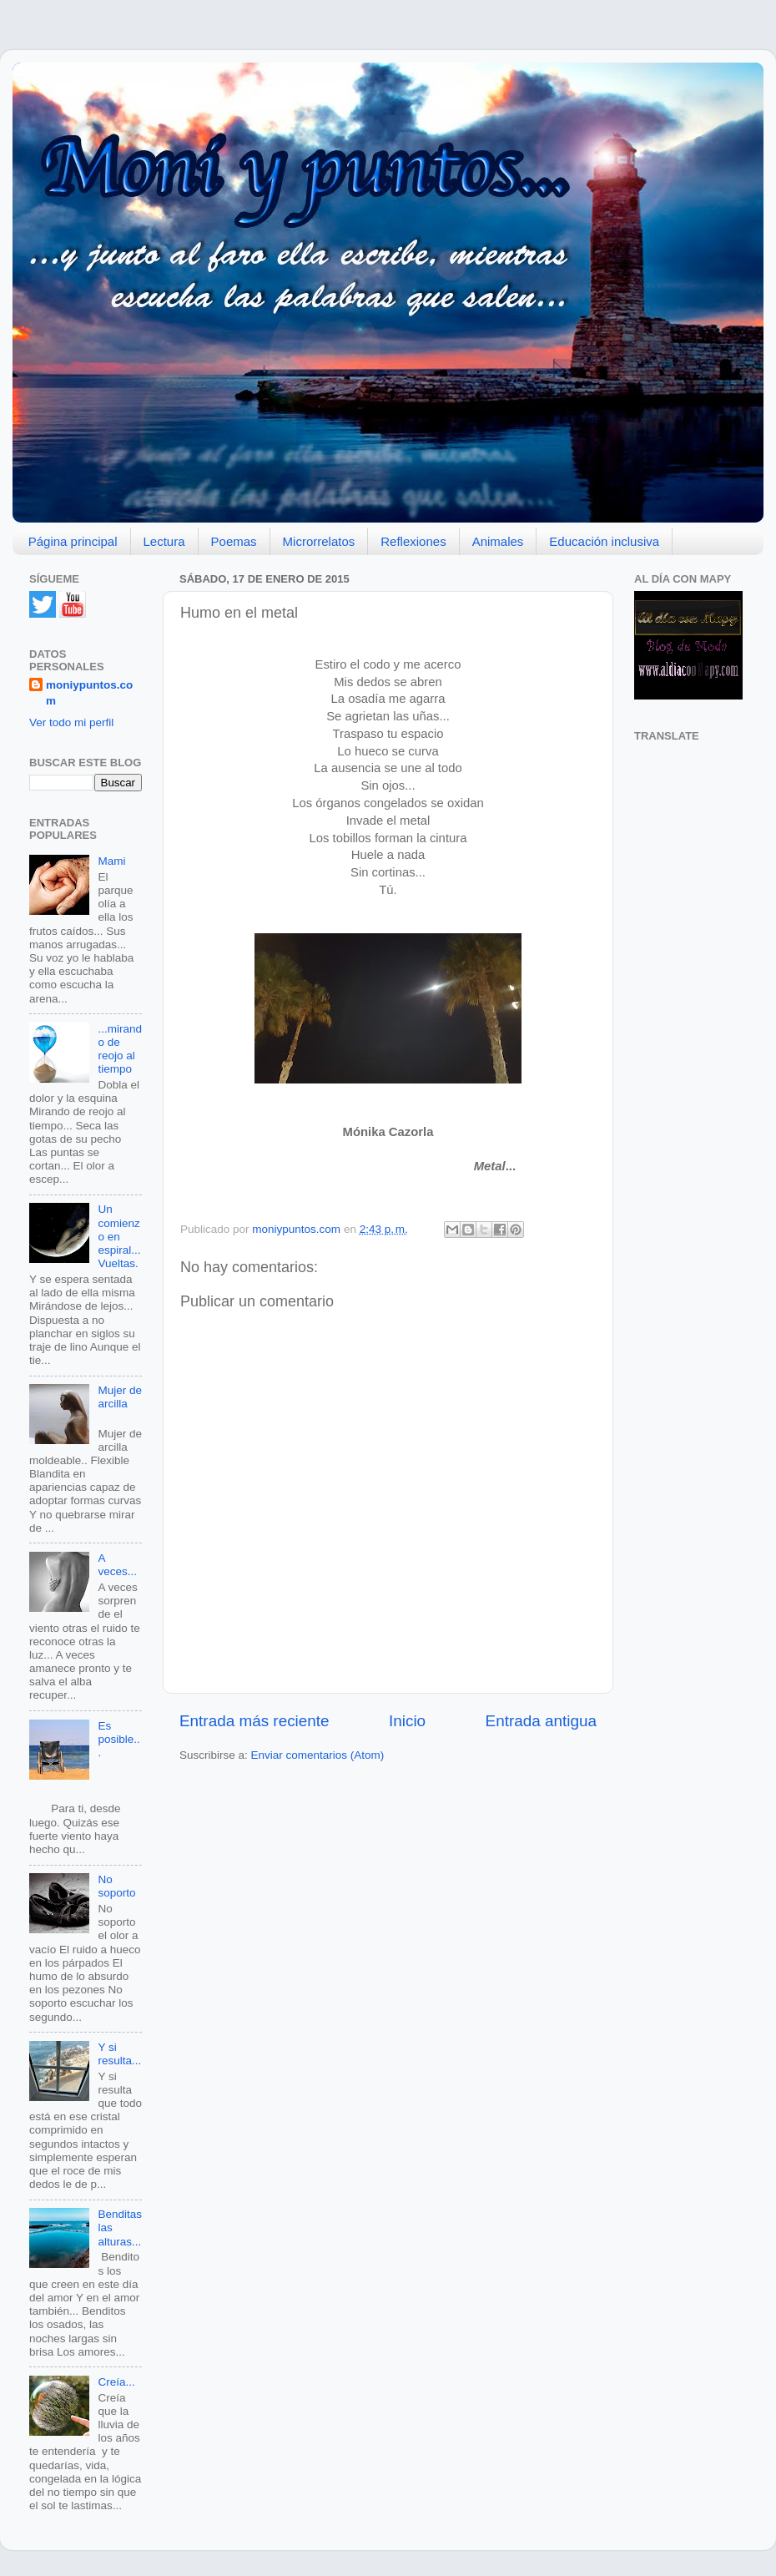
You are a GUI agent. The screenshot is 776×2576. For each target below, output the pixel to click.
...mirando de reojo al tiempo (120, 1049)
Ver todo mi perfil (71, 722)
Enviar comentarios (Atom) (318, 1755)
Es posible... (118, 1739)
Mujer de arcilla (120, 1397)
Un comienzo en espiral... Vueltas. (119, 1236)
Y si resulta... (119, 2054)
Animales (498, 541)
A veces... (117, 1565)
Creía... (116, 2382)
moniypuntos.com (89, 693)
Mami (111, 861)
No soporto (116, 1886)
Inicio (407, 1721)
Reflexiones (413, 541)
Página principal (73, 541)
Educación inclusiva (604, 541)
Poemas (234, 541)
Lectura (164, 541)
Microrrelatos (319, 541)
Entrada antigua (541, 1721)
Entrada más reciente (254, 1721)
